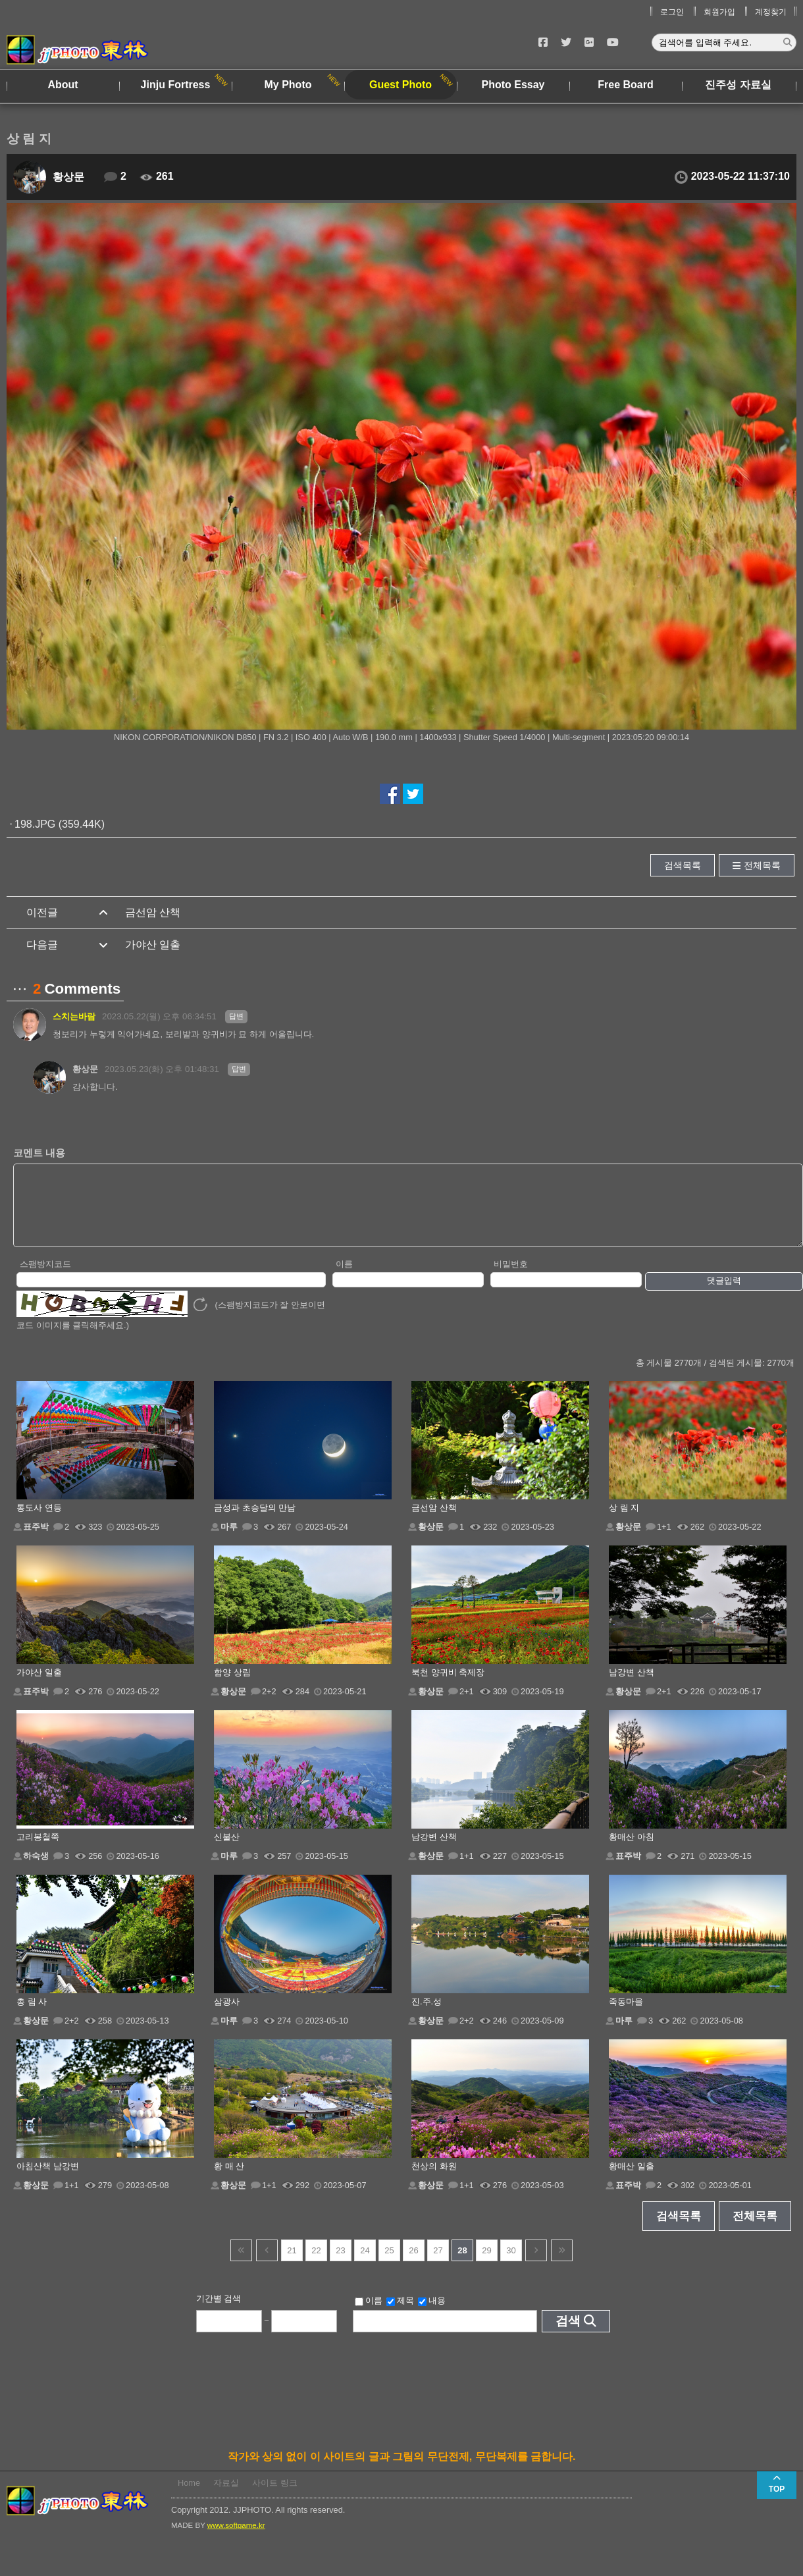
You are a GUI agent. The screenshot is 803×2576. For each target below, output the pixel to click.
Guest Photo (400, 84)
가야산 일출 (152, 944)
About (62, 84)
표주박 (36, 1540)
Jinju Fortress (176, 84)
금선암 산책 (152, 912)
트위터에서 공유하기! (413, 793)
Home (189, 2497)
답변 (236, 1016)
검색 (568, 2335)
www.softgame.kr (236, 2539)
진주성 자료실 (738, 84)
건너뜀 (241, 2264)
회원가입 (719, 11)
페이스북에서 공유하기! (390, 793)
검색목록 (682, 865)
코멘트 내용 (39, 1152)
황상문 (68, 176)
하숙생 (36, 1870)
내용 (432, 2314)
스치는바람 (74, 1016)
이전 (267, 2264)
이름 (344, 1278)
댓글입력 (724, 1294)
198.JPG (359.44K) (59, 824)
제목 (400, 2314)
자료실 (226, 2497)
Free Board (625, 84)
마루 (229, 1540)
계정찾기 (771, 11)
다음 (536, 2264)
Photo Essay (512, 84)
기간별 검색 (219, 2312)
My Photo (288, 84)
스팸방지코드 (45, 1278)
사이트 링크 (275, 2497)
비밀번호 (511, 1278)
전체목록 (762, 865)
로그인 (672, 11)
